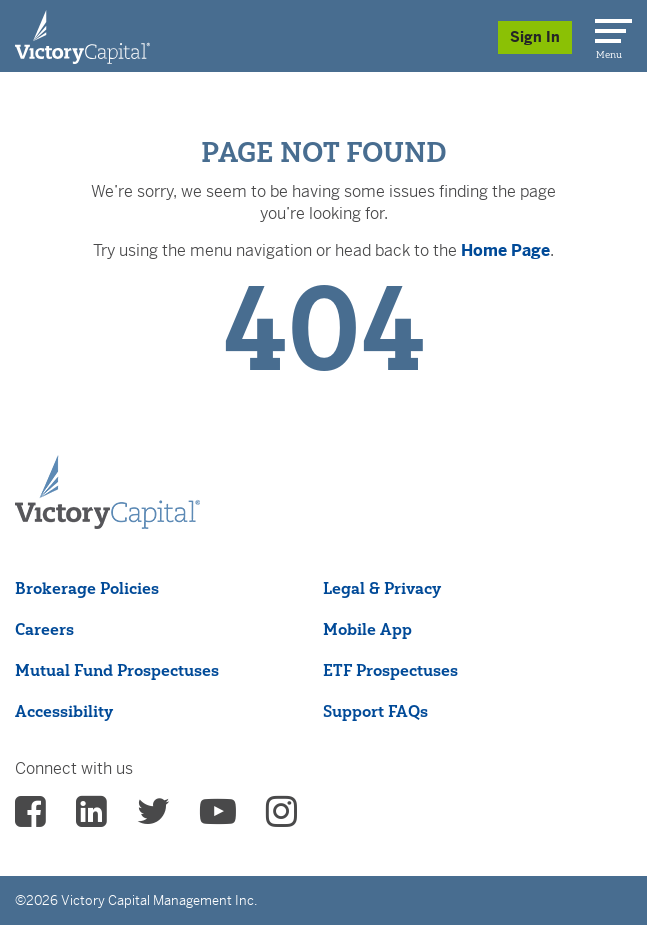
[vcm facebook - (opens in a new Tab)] (30, 818)
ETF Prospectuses (390, 670)
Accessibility (64, 711)
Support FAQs (375, 711)
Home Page (505, 250)
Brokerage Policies (87, 588)
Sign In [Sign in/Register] (535, 37)
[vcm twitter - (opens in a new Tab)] (153, 818)
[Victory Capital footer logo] (107, 523)
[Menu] (610, 27)
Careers (44, 629)
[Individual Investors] (82, 36)
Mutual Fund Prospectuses (117, 670)
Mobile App (367, 629)
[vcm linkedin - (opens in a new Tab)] (91, 818)
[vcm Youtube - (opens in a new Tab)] (218, 818)
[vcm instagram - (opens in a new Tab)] (281, 818)
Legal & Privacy (382, 588)
